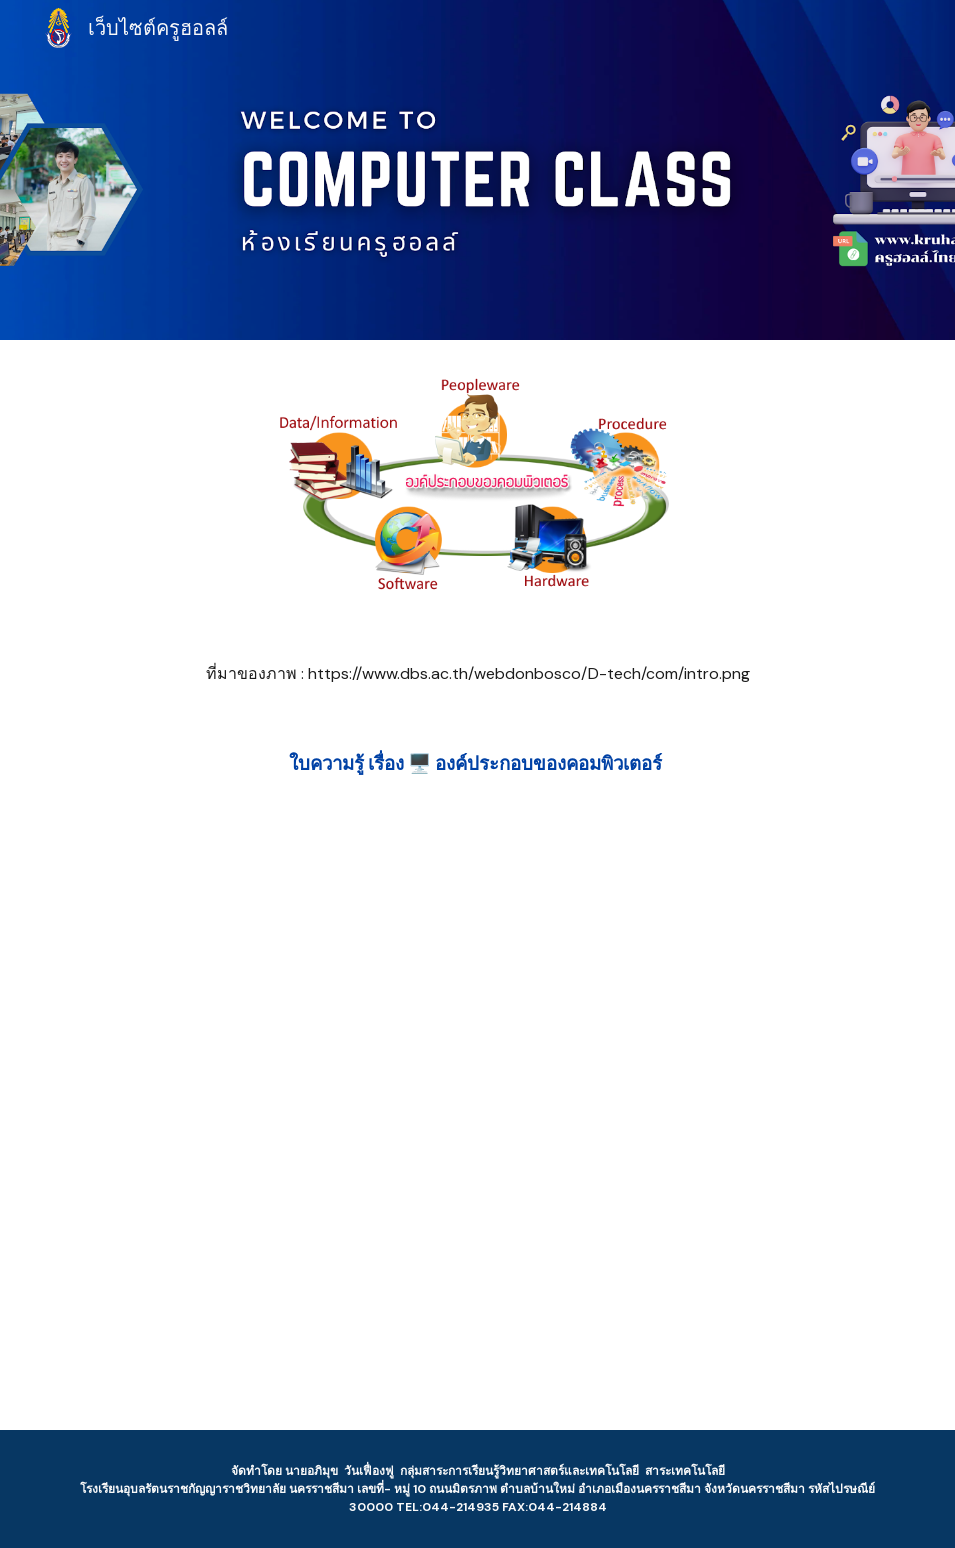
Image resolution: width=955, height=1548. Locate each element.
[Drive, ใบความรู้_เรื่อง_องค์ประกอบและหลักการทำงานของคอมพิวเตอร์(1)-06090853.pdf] (477, 1119)
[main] (478, 674)
